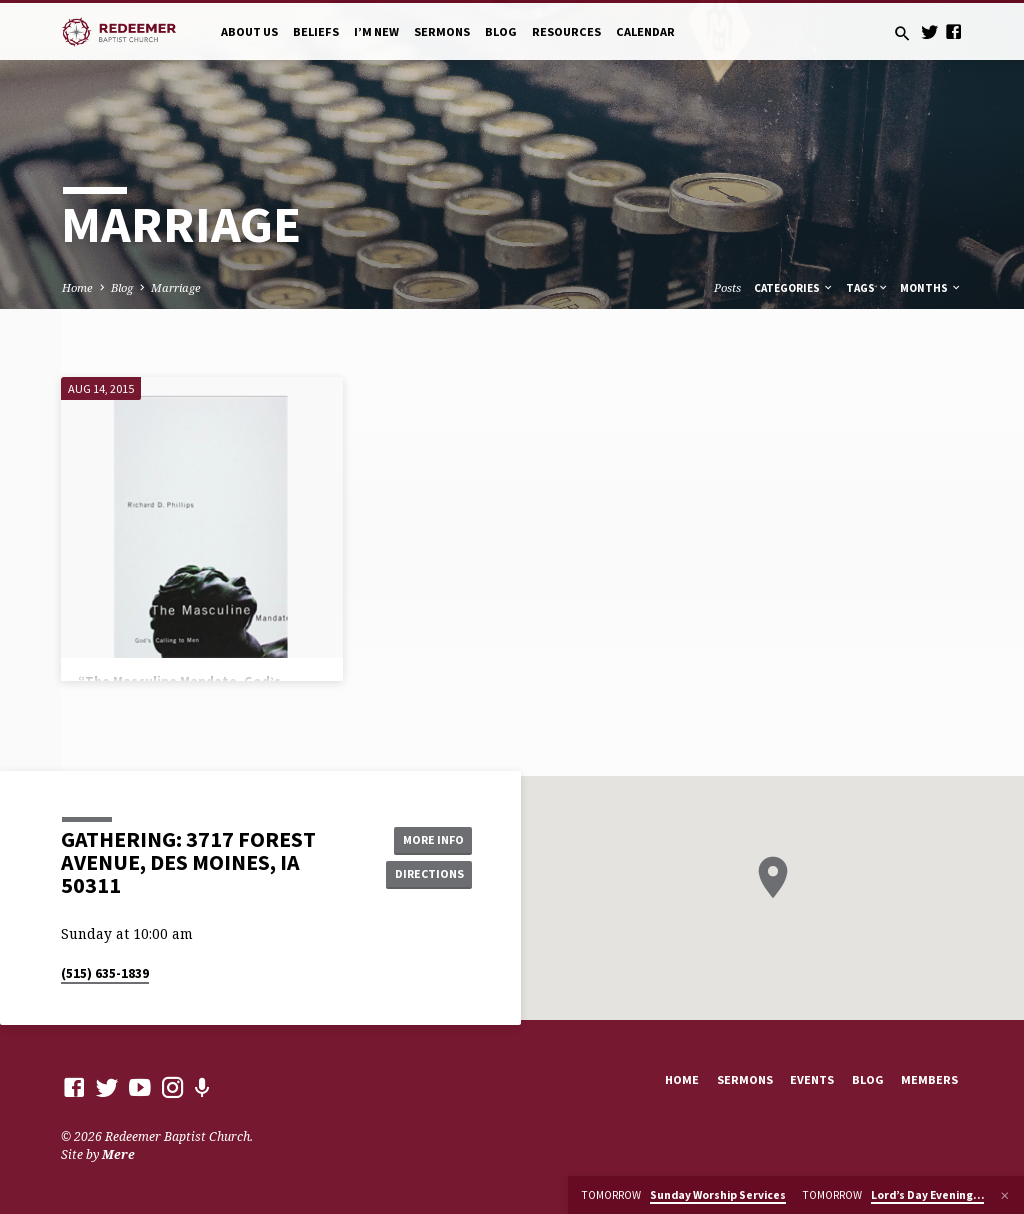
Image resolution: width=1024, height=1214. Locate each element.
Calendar (645, 31)
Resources (566, 31)
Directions (427, 874)
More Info (427, 839)
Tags (867, 288)
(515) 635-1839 (105, 973)
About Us (249, 31)
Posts (727, 287)
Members (929, 1079)
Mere (118, 1154)
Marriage (176, 287)
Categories (794, 288)
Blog (501, 31)
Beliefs (316, 31)
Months (931, 288)
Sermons (442, 31)
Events (812, 1079)
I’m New (376, 31)
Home (77, 287)
